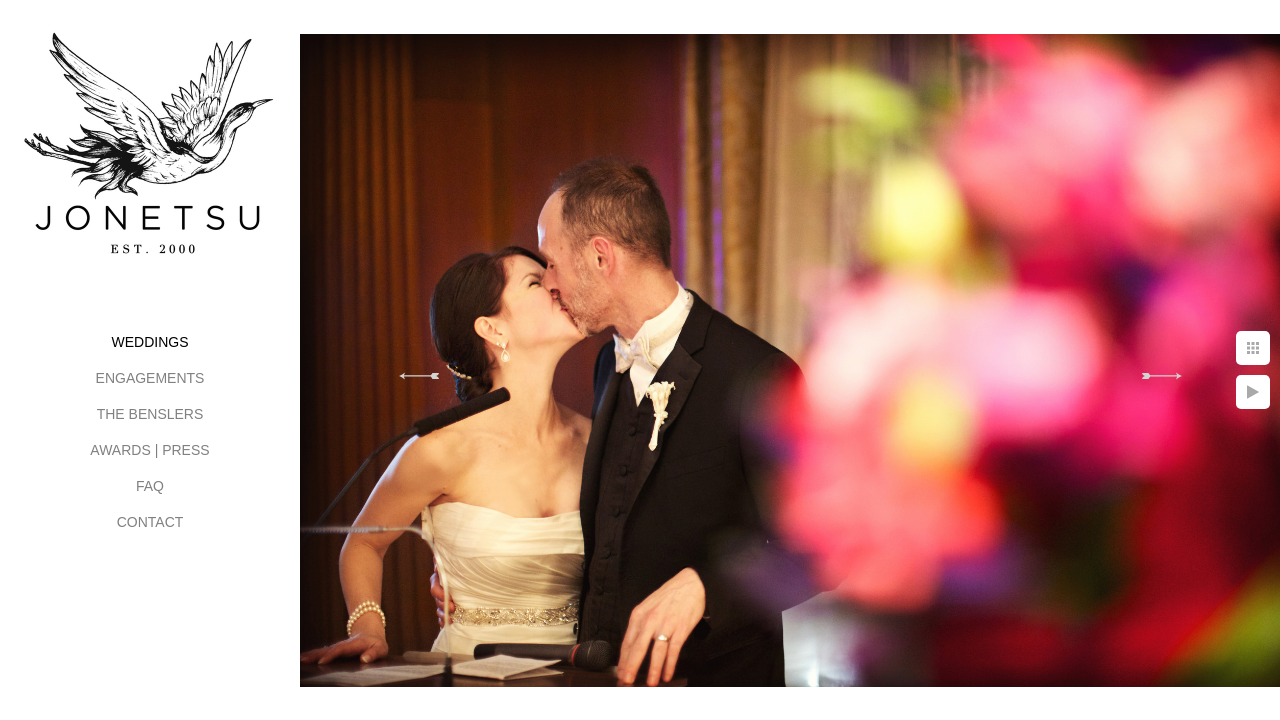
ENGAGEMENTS (150, 378)
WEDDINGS (150, 342)
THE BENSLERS (150, 414)
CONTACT (150, 522)
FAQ (150, 486)
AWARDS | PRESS (149, 450)
